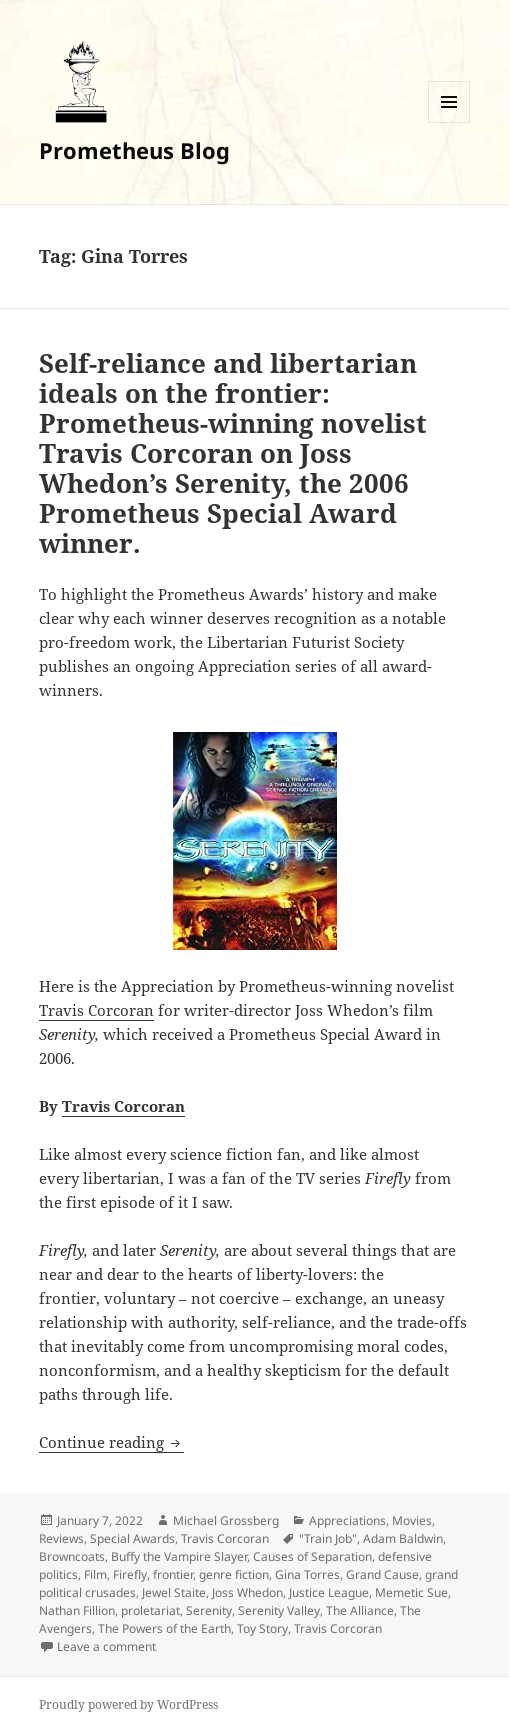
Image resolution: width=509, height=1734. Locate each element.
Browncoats (72, 1556)
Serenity (209, 1610)
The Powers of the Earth (164, 1628)
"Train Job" (328, 1538)
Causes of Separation (312, 1556)
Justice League (329, 1592)
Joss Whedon (247, 1592)
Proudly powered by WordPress (128, 1704)
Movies (412, 1520)
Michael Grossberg (226, 1520)
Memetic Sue (411, 1592)
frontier (173, 1574)
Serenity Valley (279, 1610)
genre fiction (234, 1574)
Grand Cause (382, 1574)
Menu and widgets (449, 122)
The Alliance (360, 1610)
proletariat (150, 1610)
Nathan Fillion (77, 1610)
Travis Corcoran (96, 1010)
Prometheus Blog (134, 150)
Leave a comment (106, 1646)
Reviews (61, 1538)
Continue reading (111, 1442)
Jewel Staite (174, 1592)
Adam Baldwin (403, 1538)
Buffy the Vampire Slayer (179, 1556)
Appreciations (347, 1520)
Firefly (130, 1574)
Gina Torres (307, 1574)
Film (95, 1574)
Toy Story (262, 1628)
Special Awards (132, 1538)
